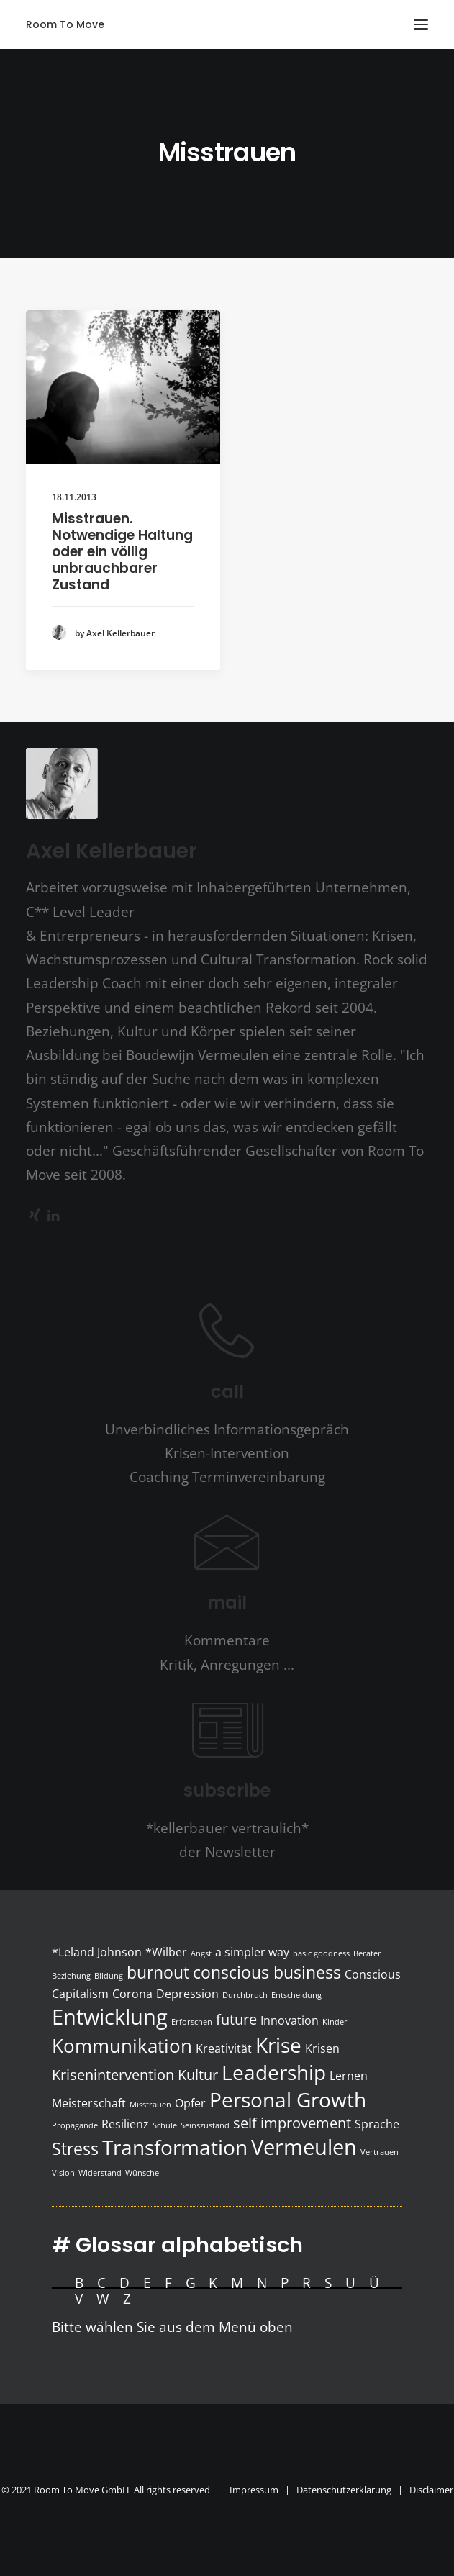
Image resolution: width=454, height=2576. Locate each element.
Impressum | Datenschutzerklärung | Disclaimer (341, 2489)
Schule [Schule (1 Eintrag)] (165, 2125)
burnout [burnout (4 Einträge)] (158, 1972)
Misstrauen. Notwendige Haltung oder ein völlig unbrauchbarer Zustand (122, 551)
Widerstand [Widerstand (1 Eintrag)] (100, 2173)
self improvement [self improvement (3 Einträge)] (292, 2123)
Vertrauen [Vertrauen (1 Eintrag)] (379, 2152)
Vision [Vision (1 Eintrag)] (63, 2173)
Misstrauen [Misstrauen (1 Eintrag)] (150, 2105)
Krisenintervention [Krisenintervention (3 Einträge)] (113, 2074)
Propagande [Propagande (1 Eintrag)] (75, 2125)
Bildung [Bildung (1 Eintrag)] (108, 1976)
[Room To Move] (65, 24)
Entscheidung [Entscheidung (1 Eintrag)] (296, 1995)
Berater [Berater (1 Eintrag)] (367, 1953)
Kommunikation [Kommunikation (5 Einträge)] (122, 2045)
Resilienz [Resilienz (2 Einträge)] (125, 2124)
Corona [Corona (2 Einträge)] (132, 1994)
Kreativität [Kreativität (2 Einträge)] (224, 2048)
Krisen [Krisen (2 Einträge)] (322, 2048)
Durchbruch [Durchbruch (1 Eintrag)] (245, 1995)
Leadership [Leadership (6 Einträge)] (274, 2072)
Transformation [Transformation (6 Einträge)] (175, 2147)
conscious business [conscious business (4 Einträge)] (267, 1972)
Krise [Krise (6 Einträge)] (278, 2044)
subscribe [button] (227, 1790)
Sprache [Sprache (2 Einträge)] (377, 2124)
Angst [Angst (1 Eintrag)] (201, 1953)
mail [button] (227, 1602)
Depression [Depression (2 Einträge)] (187, 1994)
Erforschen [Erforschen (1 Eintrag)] (191, 2022)
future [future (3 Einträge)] (236, 2019)
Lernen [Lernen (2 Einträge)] (349, 2076)
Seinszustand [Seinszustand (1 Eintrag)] (205, 2125)
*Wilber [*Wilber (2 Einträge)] (166, 1952)
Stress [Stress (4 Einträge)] (75, 2148)
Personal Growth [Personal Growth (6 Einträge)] (287, 2099)
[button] (421, 24)
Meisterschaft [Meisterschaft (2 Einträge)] (89, 2103)
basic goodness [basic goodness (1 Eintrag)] (321, 1953)
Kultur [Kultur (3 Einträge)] (198, 2074)
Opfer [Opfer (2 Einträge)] (190, 2103)
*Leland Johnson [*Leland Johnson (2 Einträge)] (97, 1952)
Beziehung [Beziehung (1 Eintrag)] (71, 1976)
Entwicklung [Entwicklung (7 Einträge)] (110, 2016)
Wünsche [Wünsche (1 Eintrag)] (142, 2173)
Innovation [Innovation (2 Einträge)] (289, 2020)
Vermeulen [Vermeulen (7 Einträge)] (304, 2147)
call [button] (227, 1392)
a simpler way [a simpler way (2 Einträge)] (252, 1952)
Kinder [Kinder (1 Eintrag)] (335, 2022)
